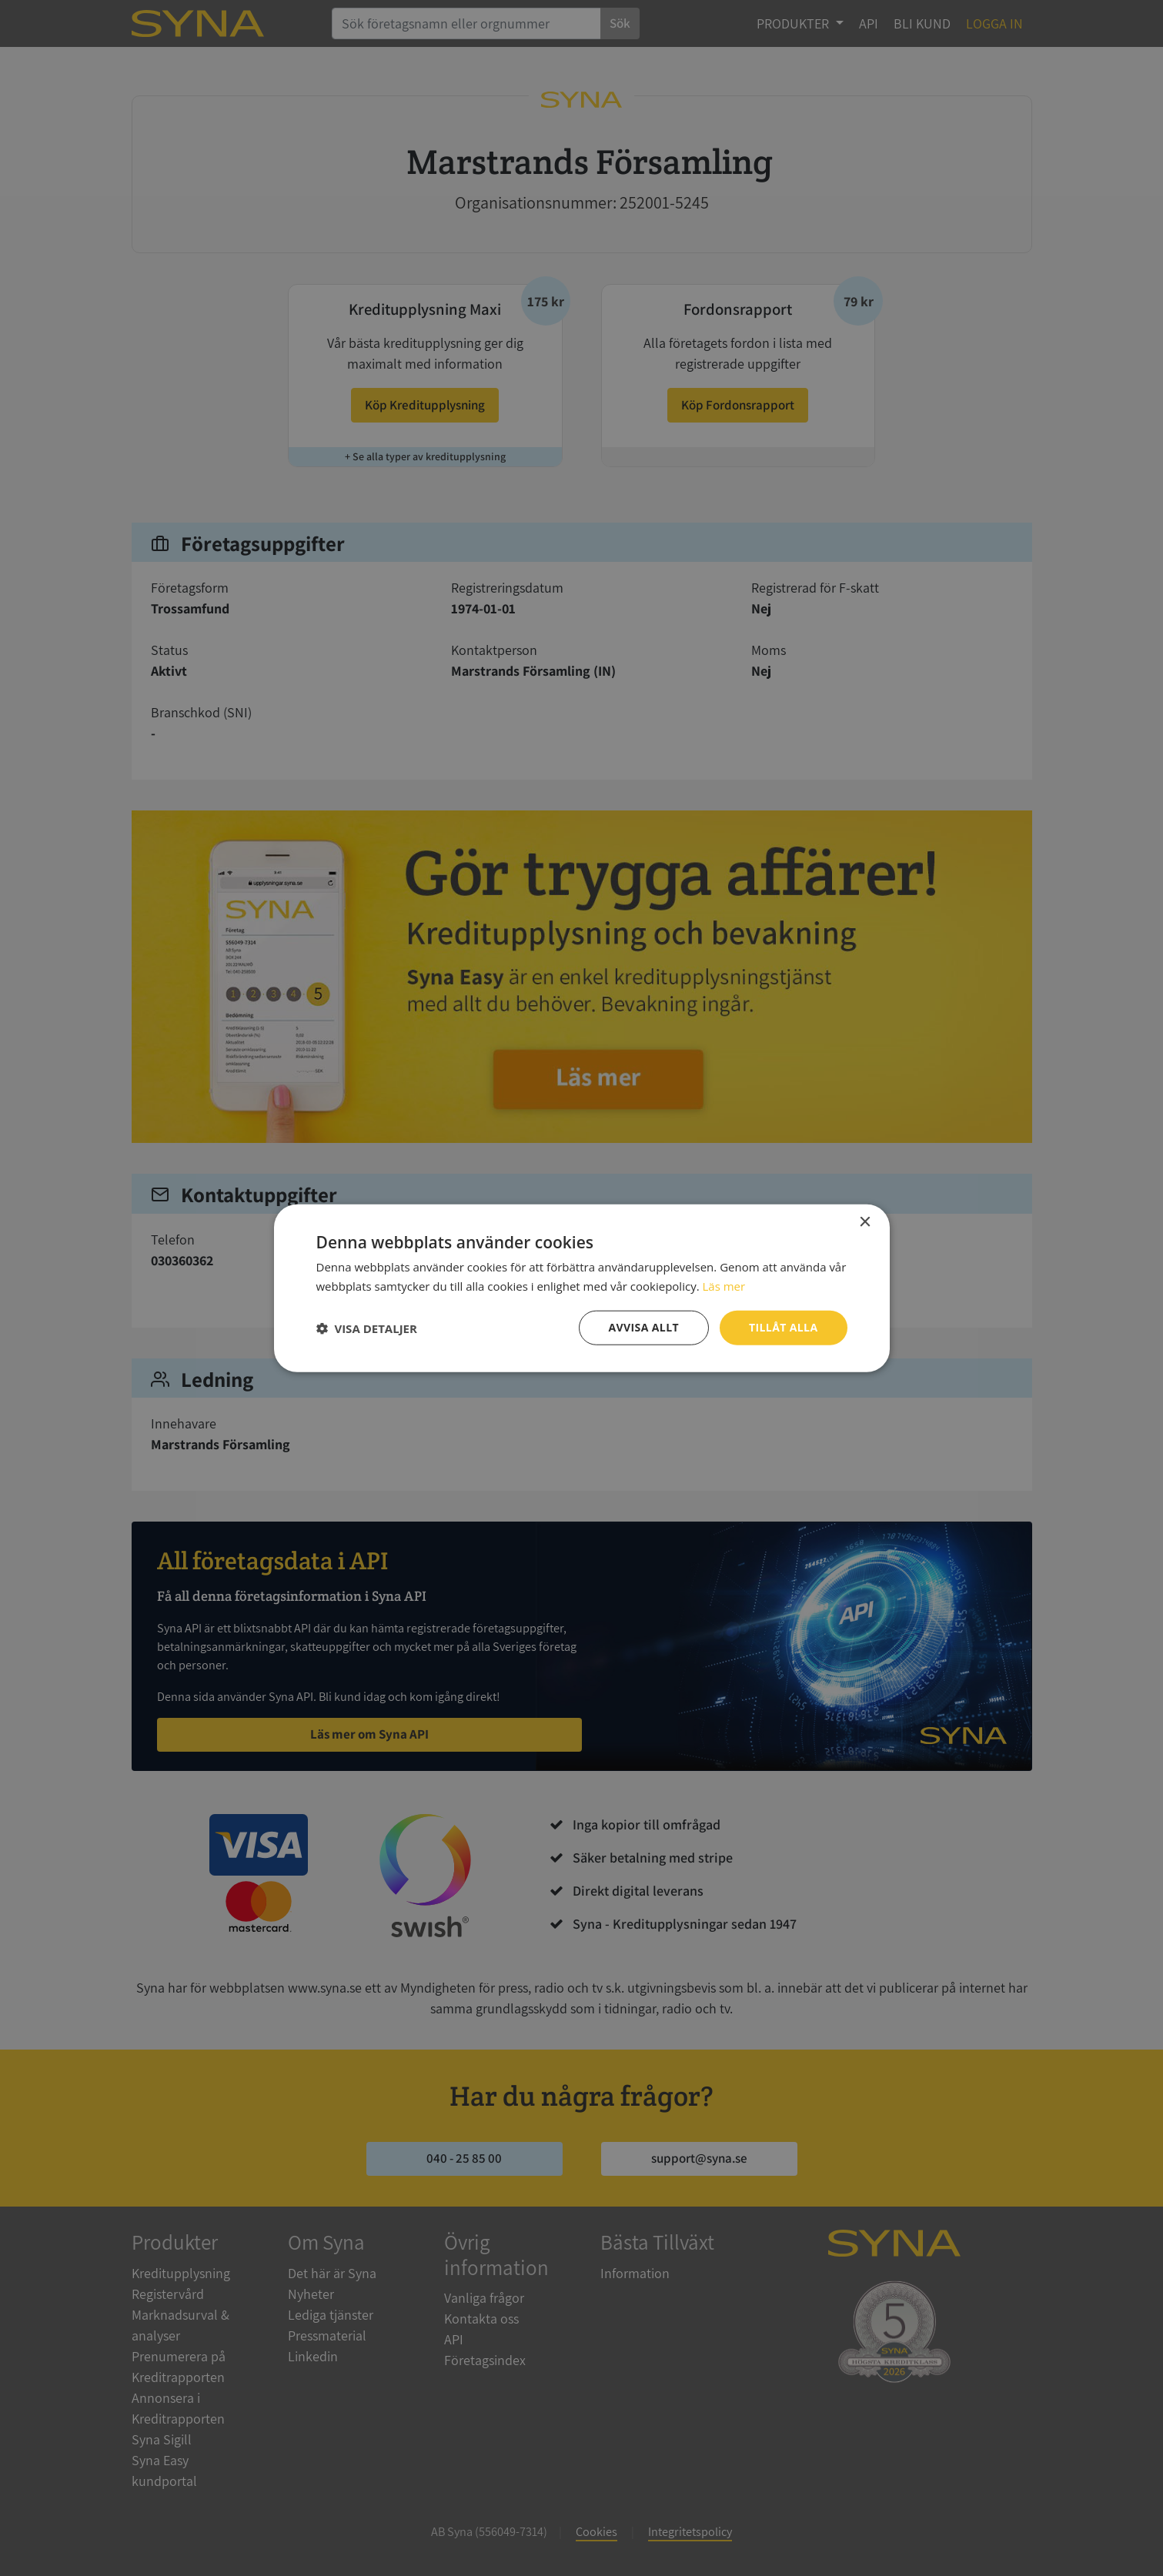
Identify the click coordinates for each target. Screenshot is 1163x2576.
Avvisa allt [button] (644, 1327)
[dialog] (581, 1288)
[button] (366, 1328)
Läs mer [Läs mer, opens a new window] (723, 1285)
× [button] (865, 1222)
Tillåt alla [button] (783, 1327)
